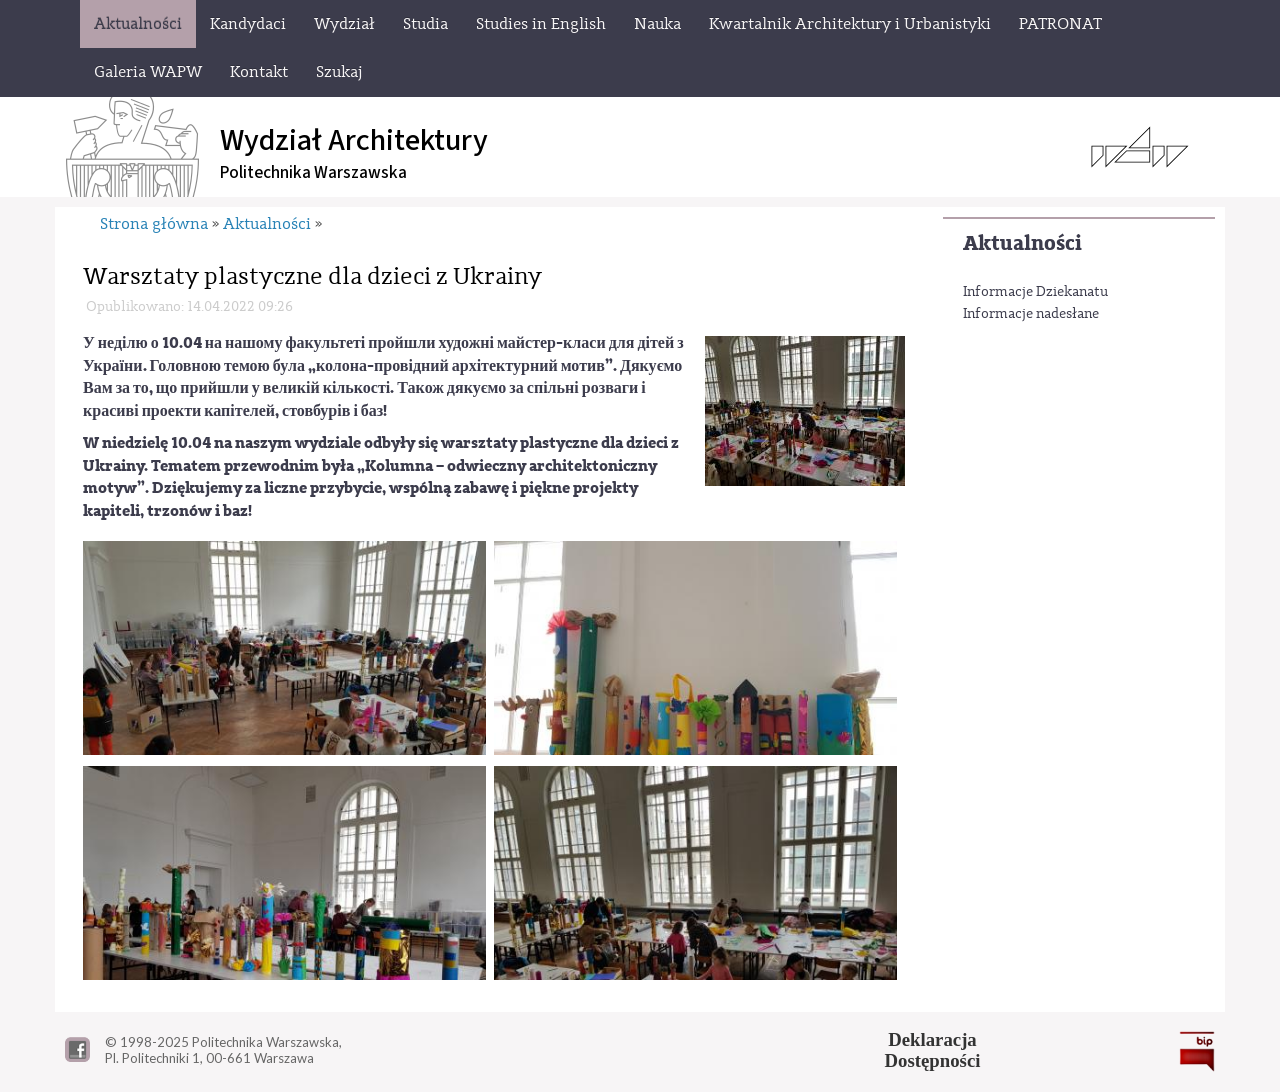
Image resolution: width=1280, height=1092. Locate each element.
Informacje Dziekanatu (1035, 292)
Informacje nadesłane (1031, 314)
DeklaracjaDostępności (933, 1050)
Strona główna (154, 224)
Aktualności (1022, 243)
